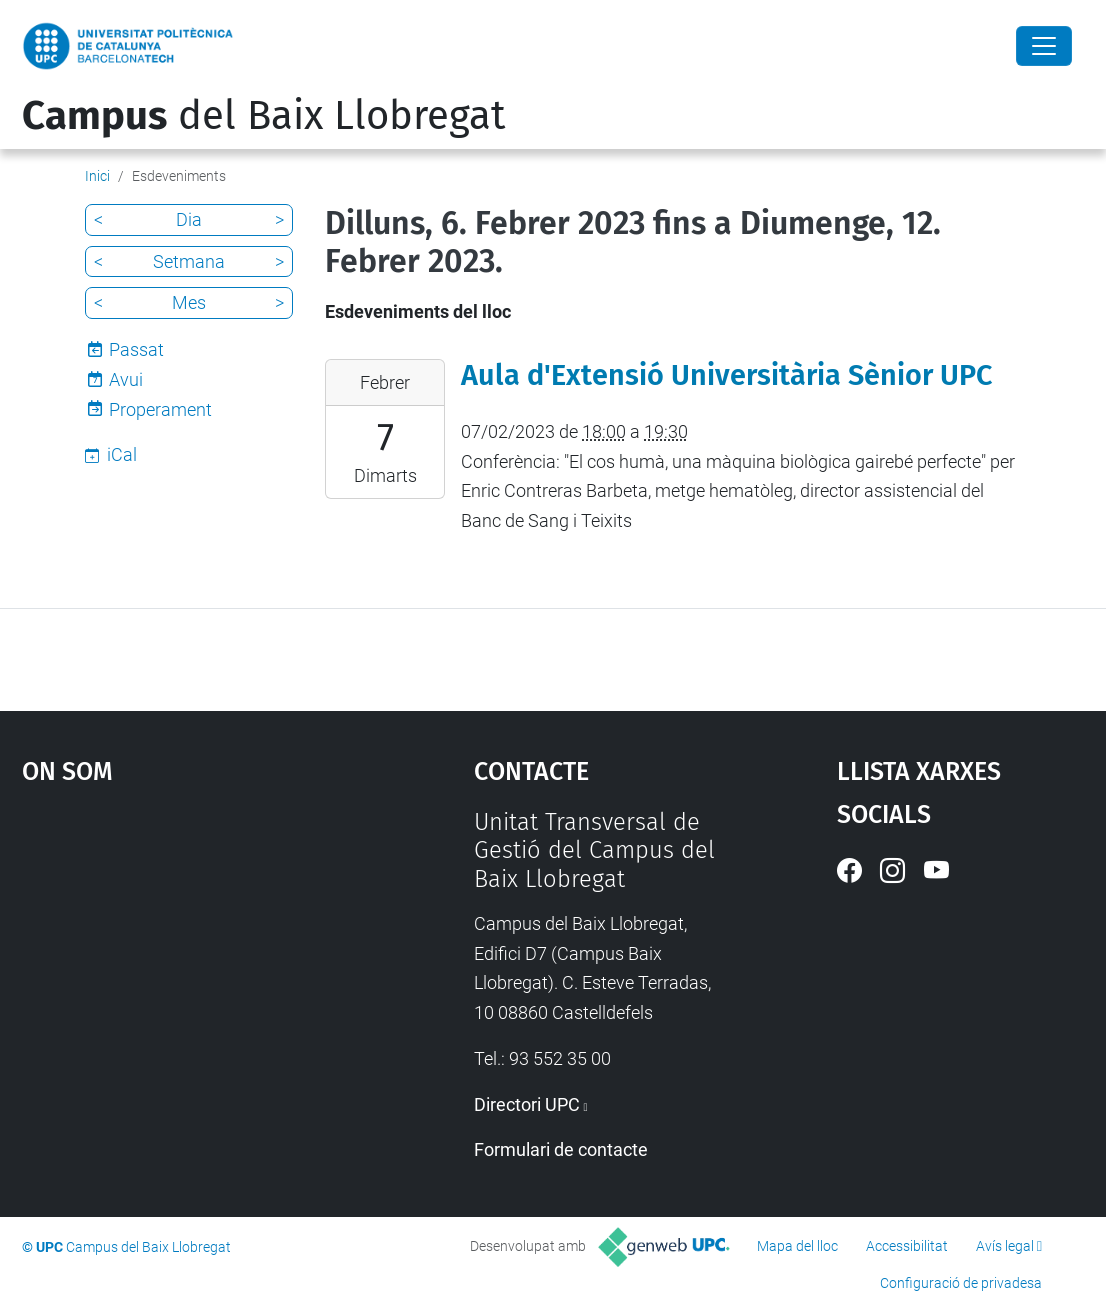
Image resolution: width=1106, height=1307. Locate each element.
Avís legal (1005, 1246)
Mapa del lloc (797, 1246)
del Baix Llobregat (263, 116)
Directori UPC (527, 1104)
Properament (160, 409)
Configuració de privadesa (961, 1283)
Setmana (189, 261)
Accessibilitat (907, 1246)
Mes (189, 302)
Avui (126, 379)
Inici (97, 176)
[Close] (1044, 46)
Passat (136, 349)
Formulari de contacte (561, 1149)
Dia (189, 219)
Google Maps (191, 958)
